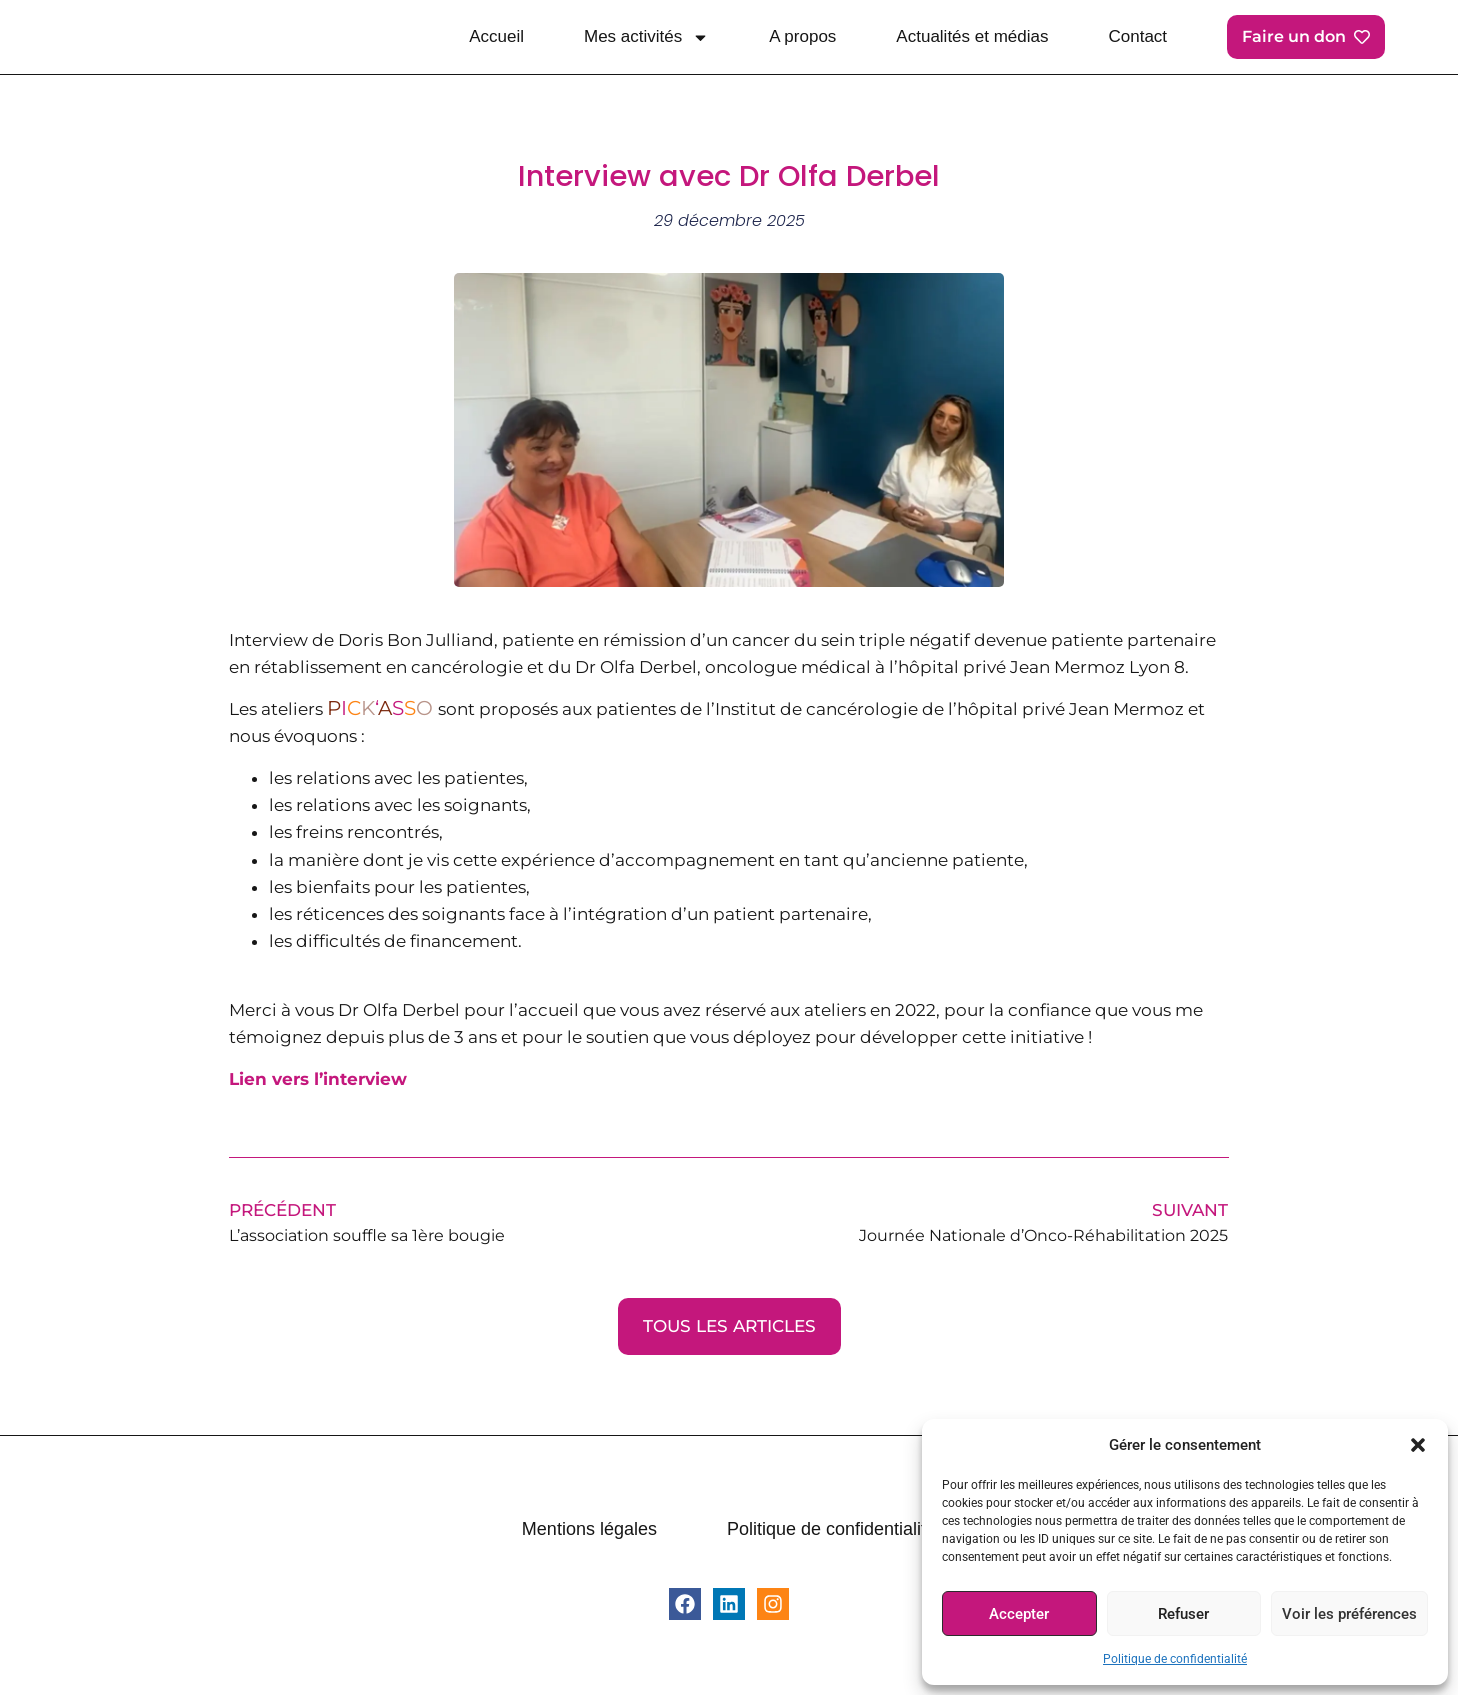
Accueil (496, 36)
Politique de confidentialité (1175, 1659)
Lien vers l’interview (318, 1079)
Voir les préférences (1349, 1614)
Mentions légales (589, 1529)
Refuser (1183, 1614)
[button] (1418, 1445)
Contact (1138, 36)
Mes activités (646, 37)
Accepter (1019, 1614)
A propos (802, 36)
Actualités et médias (972, 36)
